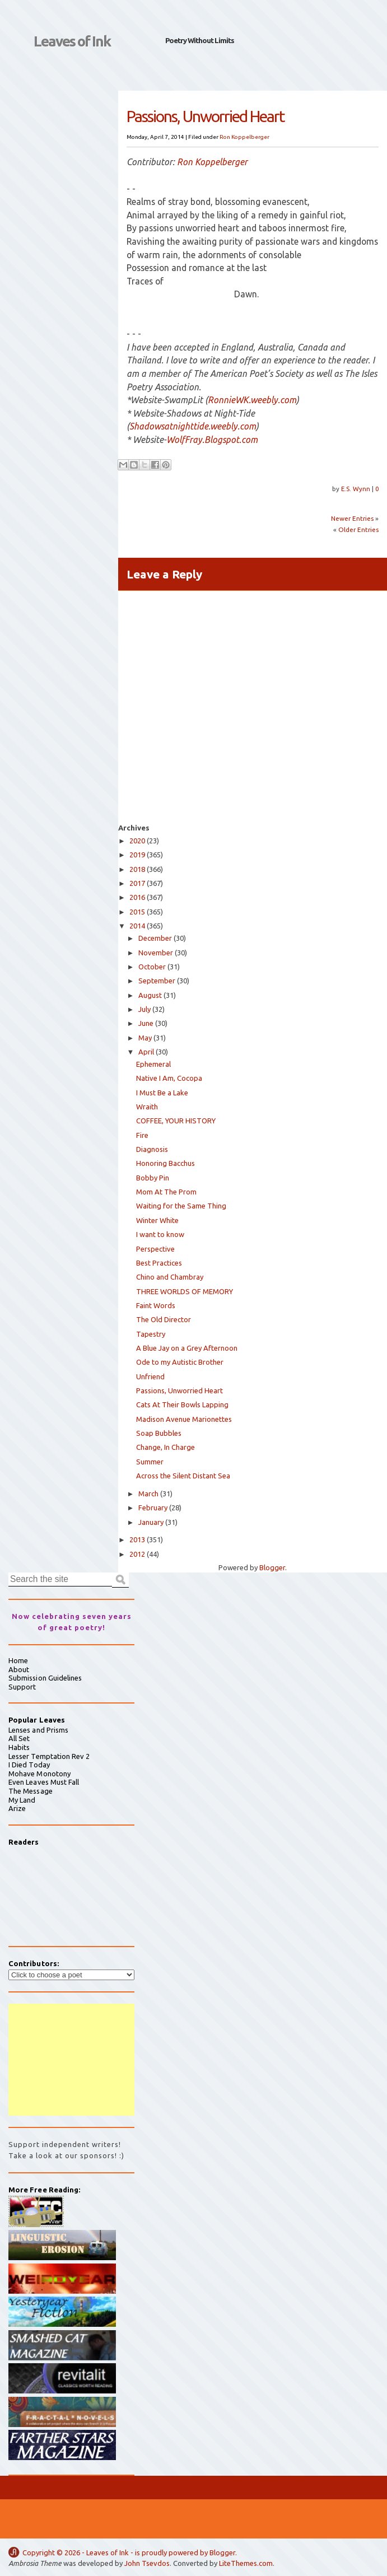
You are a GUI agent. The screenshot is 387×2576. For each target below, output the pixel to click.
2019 (137, 854)
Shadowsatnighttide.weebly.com (192, 426)
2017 (137, 883)
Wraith (147, 1106)
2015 (137, 912)
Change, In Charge (165, 1447)
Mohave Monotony (39, 1773)
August (150, 995)
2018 (137, 869)
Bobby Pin (152, 1178)
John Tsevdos (147, 2563)
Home (18, 1660)
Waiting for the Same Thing (181, 1206)
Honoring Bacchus (165, 1163)
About (18, 1669)
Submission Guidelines (45, 1678)
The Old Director (163, 1319)
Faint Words (155, 1305)
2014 (137, 926)
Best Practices (159, 1263)
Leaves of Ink (72, 41)
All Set (19, 1738)
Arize (17, 1808)
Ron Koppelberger (244, 137)
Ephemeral (153, 1064)
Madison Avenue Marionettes (184, 1419)
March (148, 1493)
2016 (137, 897)
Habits (19, 1747)
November (155, 952)
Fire (142, 1135)
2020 (137, 840)
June (145, 1023)
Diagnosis (152, 1149)
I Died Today (29, 1764)
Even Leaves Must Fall (43, 1782)
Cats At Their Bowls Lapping (182, 1404)
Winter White (157, 1220)
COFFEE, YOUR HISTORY (176, 1120)
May (145, 1038)
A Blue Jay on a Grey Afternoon (186, 1348)
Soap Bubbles (158, 1433)
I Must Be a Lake (162, 1092)
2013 (137, 1539)
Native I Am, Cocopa (169, 1078)
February (152, 1507)
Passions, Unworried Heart (179, 1390)
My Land (21, 1800)
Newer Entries (352, 518)
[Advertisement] (71, 2060)
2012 (137, 1554)
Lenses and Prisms (38, 1730)
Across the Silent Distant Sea (183, 1476)
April (146, 1052)
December (155, 938)
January (151, 1522)
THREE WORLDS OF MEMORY (184, 1291)
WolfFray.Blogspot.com (212, 440)
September (156, 980)
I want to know (160, 1234)
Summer (150, 1462)
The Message (30, 1791)
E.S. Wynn (356, 488)
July (144, 1009)
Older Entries (358, 529)
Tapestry (150, 1334)
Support (22, 1687)
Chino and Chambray (169, 1277)
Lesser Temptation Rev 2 (49, 1756)
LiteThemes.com (246, 2563)
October (152, 966)
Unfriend (150, 1376)
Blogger (272, 1567)
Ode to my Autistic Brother (179, 1362)
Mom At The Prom (166, 1192)
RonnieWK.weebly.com (252, 400)
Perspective (155, 1249)
